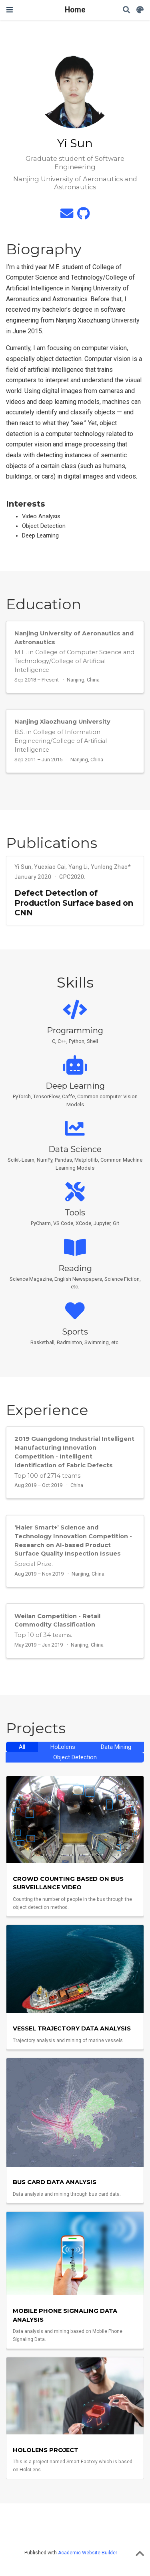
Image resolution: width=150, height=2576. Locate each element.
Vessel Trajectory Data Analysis (72, 2028)
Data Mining (116, 1747)
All (22, 1747)
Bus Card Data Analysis (54, 2182)
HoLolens (62, 1747)
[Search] (126, 10)
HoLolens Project (45, 2450)
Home (75, 9)
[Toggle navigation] (9, 9)
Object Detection (75, 1757)
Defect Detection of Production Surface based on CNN (73, 902)
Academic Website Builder (87, 2553)
